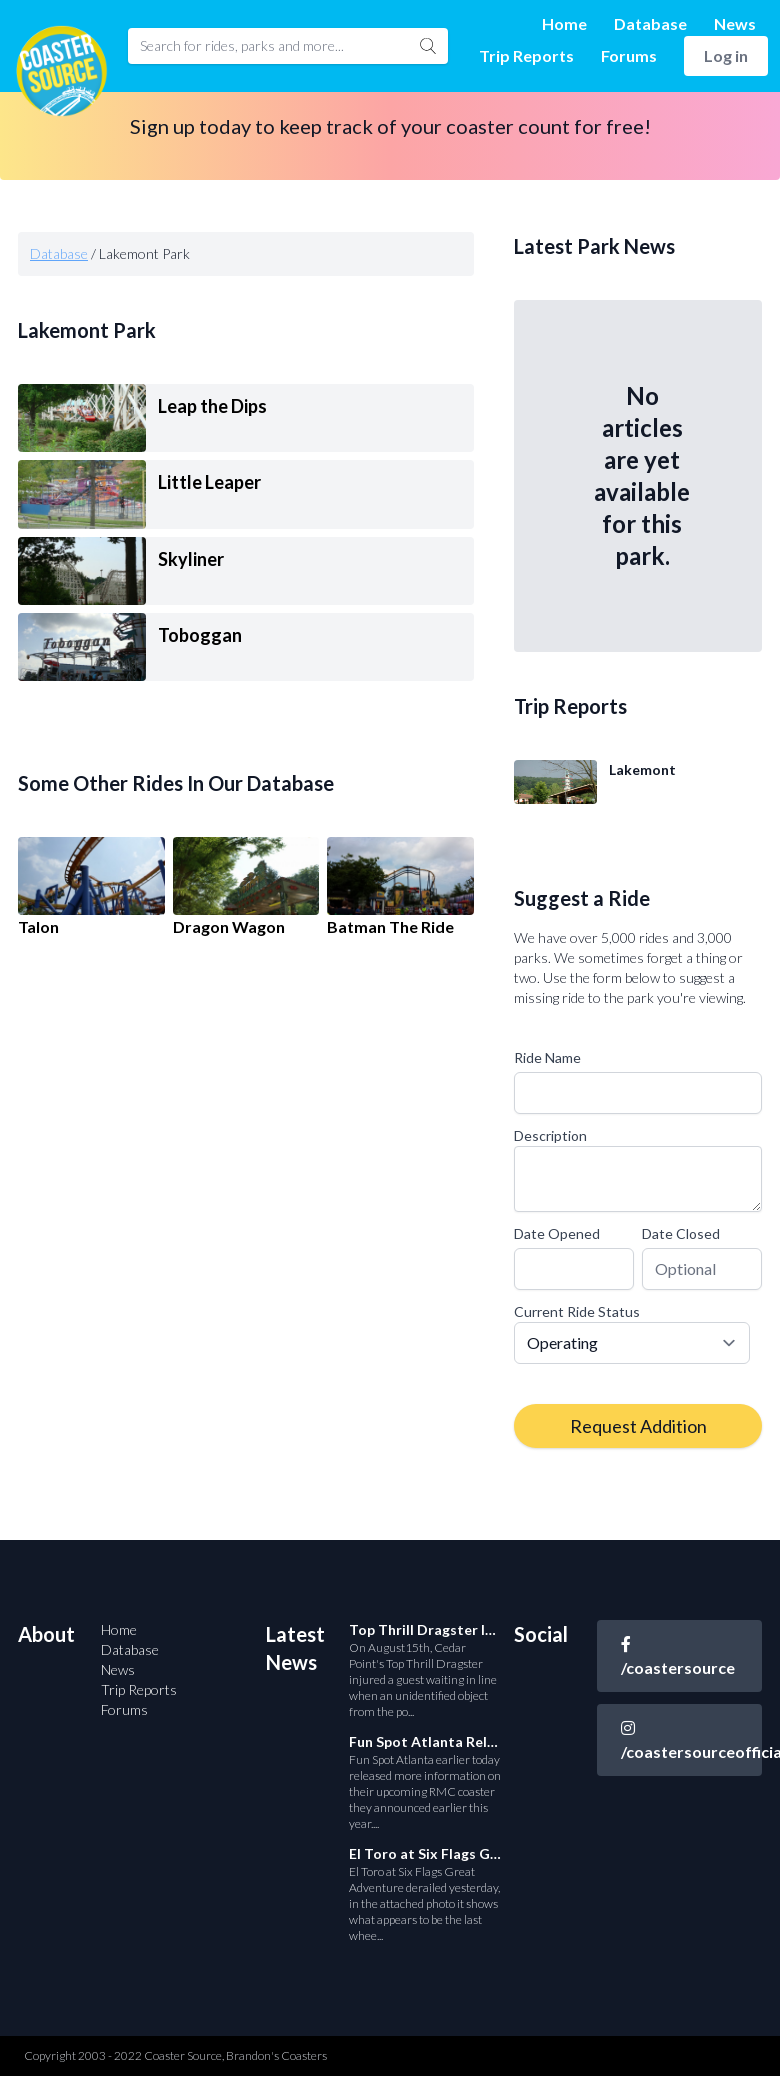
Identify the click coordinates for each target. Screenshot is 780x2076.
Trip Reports (526, 55)
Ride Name (547, 1057)
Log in (726, 55)
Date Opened (557, 1233)
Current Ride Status (577, 1311)
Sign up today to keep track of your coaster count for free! (390, 126)
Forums (629, 55)
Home (564, 23)
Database (650, 23)
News (735, 23)
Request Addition (638, 1426)
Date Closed (681, 1233)
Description (550, 1135)
